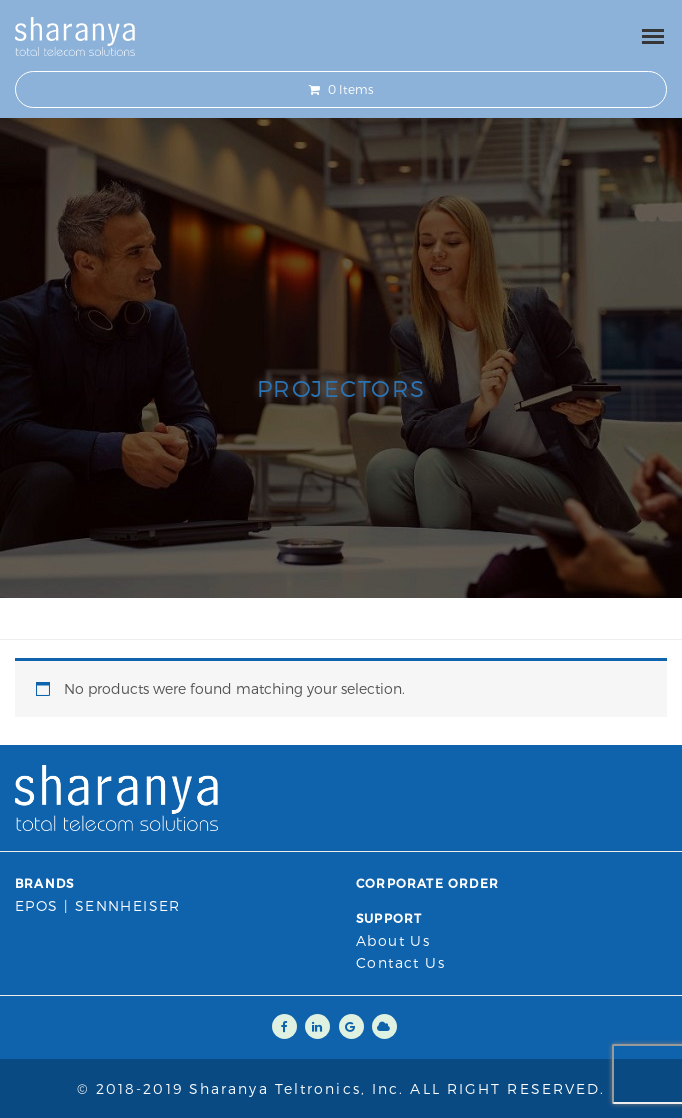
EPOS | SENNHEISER (98, 905)
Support (389, 918)
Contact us (400, 962)
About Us (393, 940)
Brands (44, 883)
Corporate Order (427, 883)
